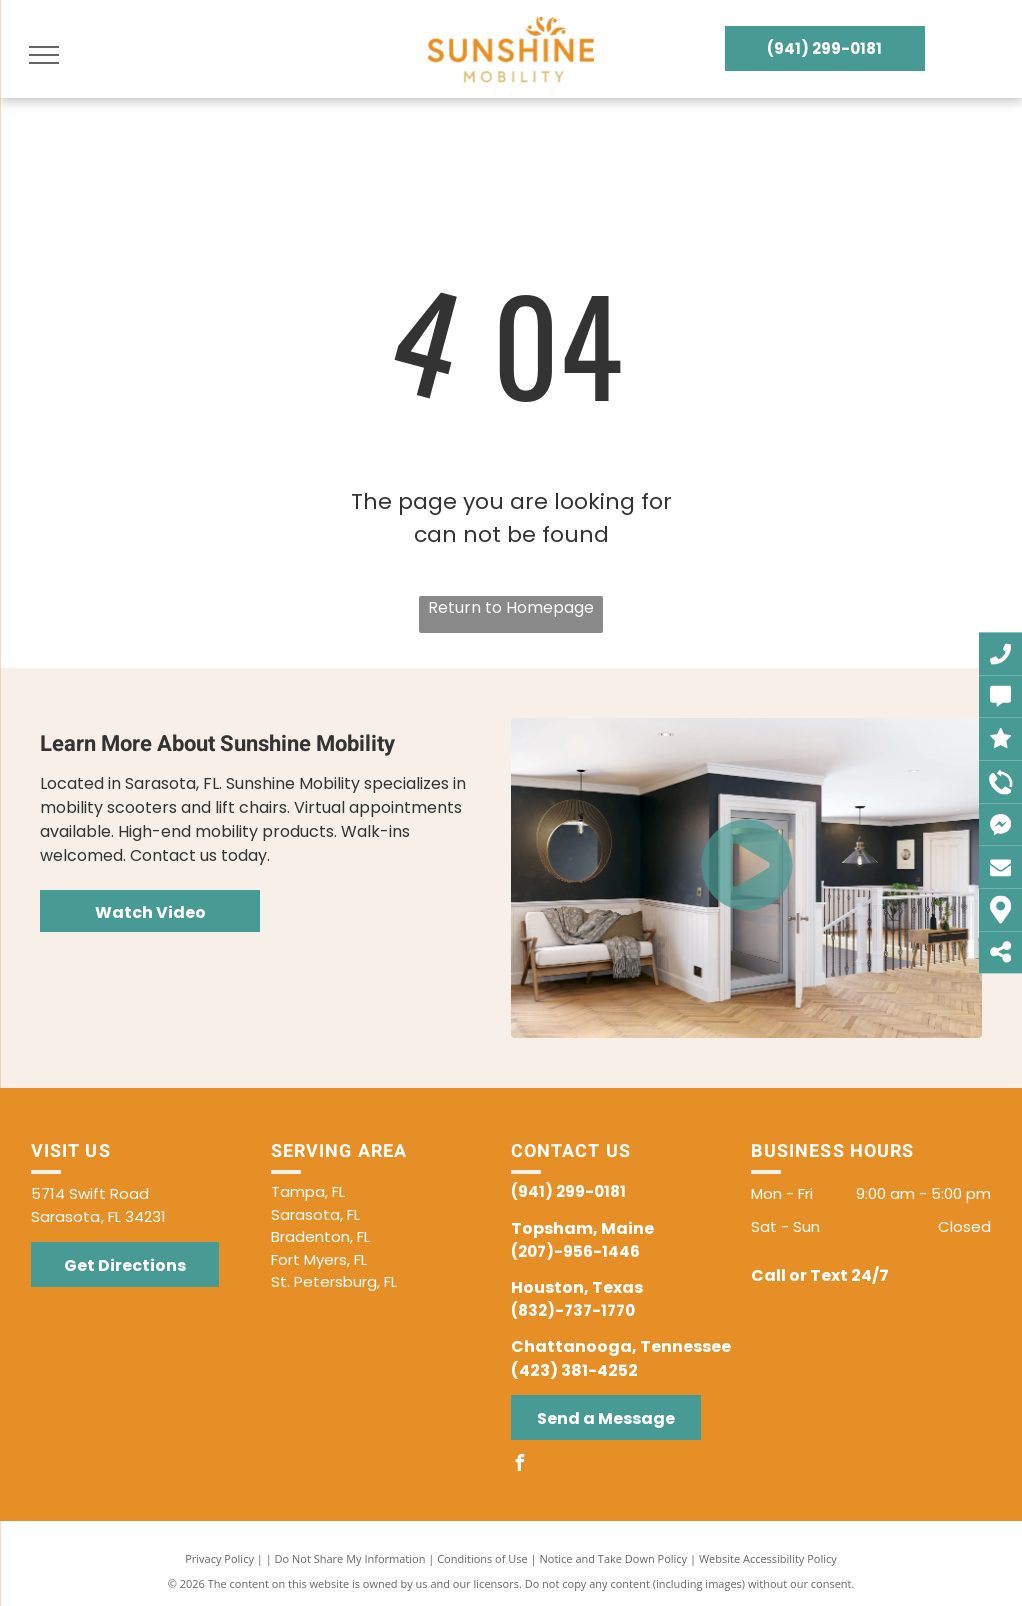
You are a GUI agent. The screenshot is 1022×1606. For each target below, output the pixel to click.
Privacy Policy (219, 1558)
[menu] (44, 55)
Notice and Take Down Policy (614, 1558)
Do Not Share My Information (350, 1558)
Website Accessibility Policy (768, 1558)
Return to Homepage (511, 607)
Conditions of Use (482, 1558)
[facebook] (519, 1465)
